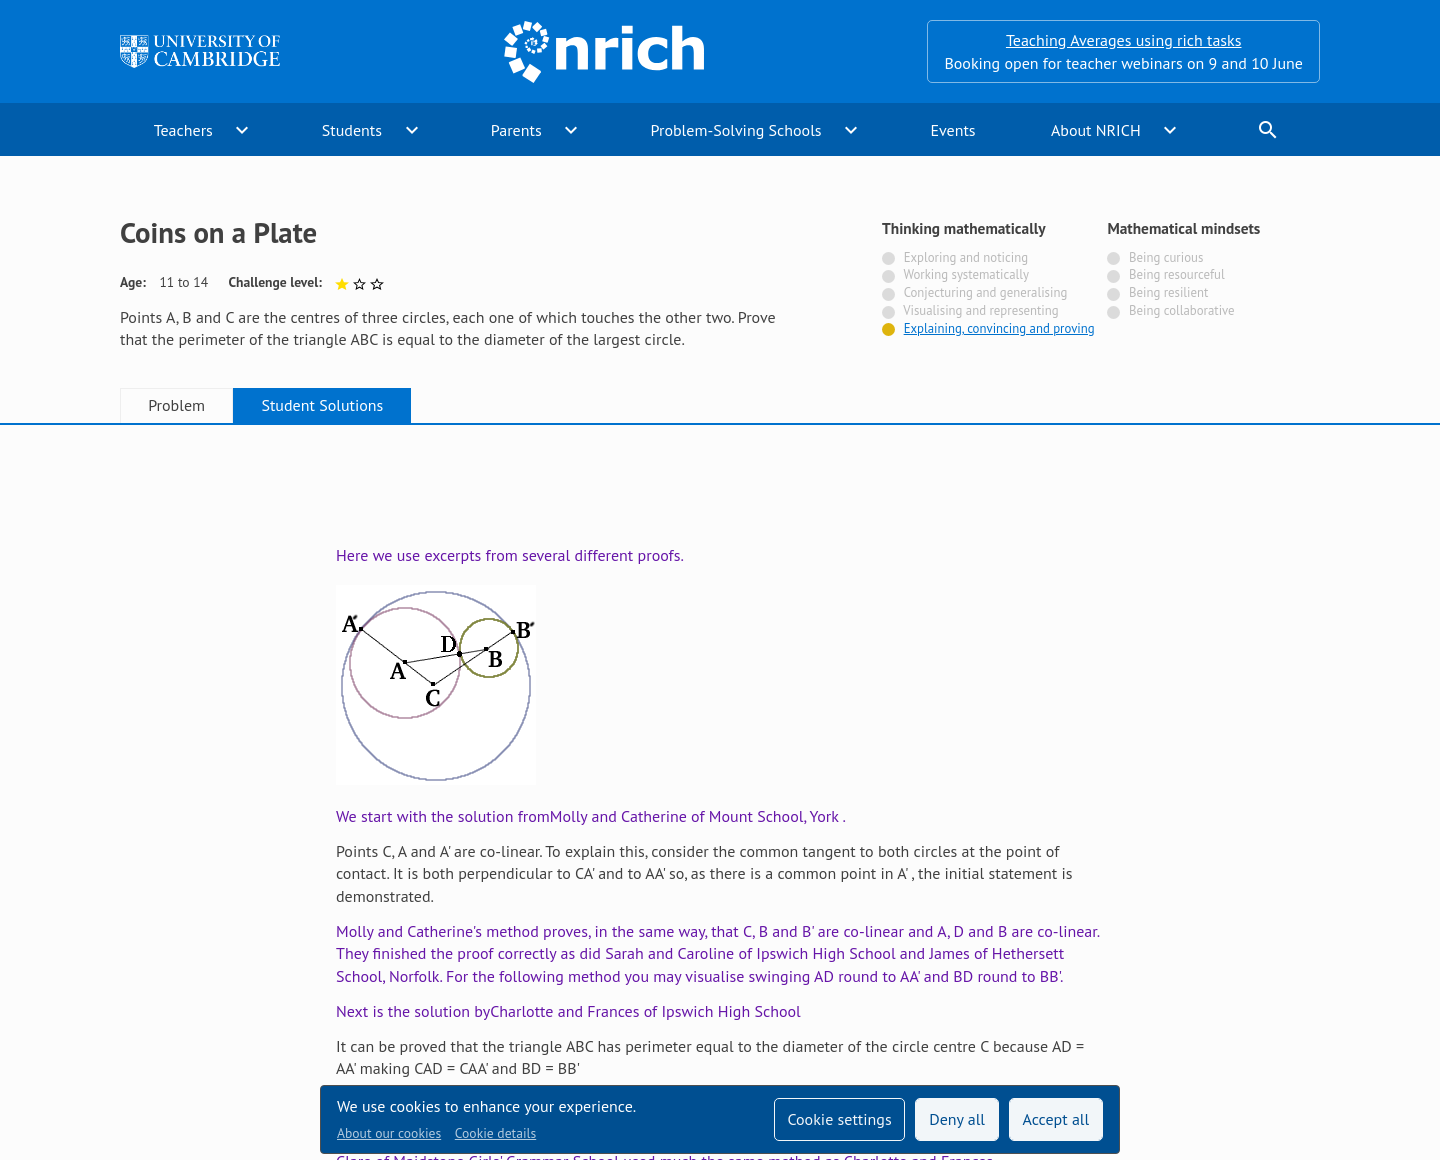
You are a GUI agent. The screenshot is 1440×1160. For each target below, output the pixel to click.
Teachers (183, 130)
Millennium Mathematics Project (544, 1004)
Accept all (1056, 1119)
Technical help (429, 963)
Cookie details (495, 1133)
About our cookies (389, 1133)
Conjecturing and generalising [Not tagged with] (986, 292)
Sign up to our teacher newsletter (234, 963)
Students (352, 130)
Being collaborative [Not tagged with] (1182, 310)
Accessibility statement (588, 963)
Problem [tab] (176, 405)
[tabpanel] (720, 639)
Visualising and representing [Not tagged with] (980, 310)
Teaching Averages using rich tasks (1124, 40)
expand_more (242, 130)
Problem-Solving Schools (736, 130)
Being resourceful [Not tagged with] (1177, 274)
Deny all (957, 1119)
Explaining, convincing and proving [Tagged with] (999, 328)
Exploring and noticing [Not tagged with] (966, 257)
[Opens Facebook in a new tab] (1252, 963)
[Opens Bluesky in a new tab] (1308, 964)
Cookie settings (839, 1119)
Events (952, 130)
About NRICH (1096, 130)
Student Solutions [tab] (322, 405)
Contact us (734, 963)
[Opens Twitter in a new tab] (1196, 963)
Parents (516, 130)
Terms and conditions (874, 963)
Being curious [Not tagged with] (1166, 257)
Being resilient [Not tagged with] (1168, 292)
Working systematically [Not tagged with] (966, 274)
